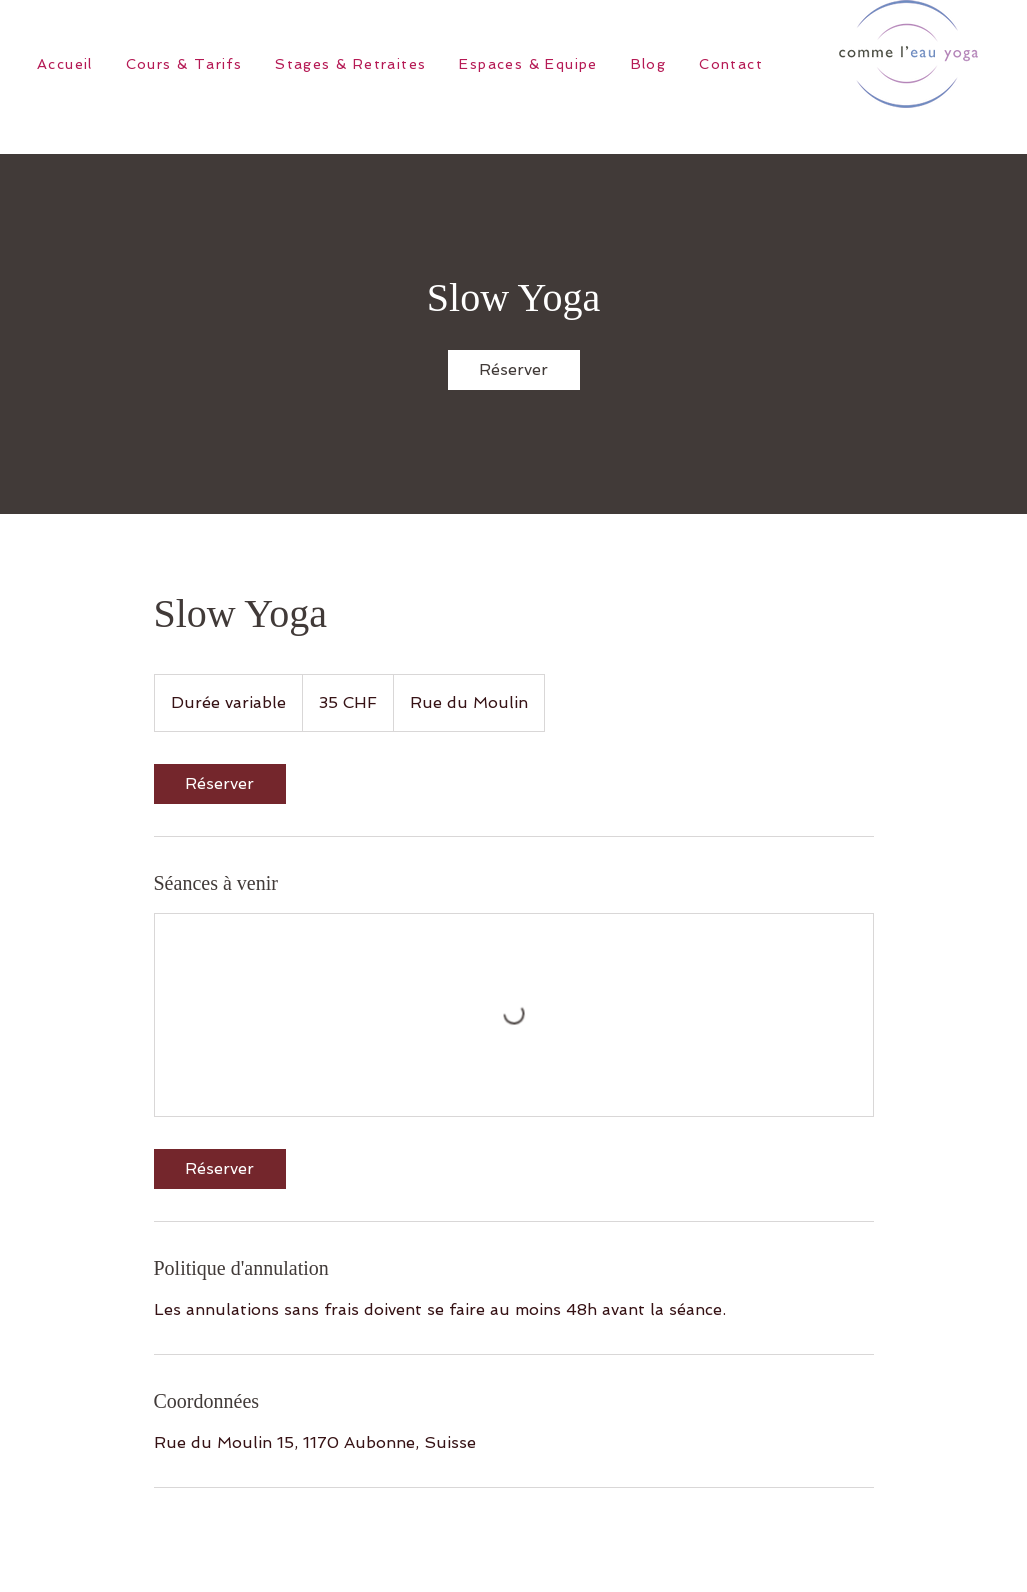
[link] (514, 370)
